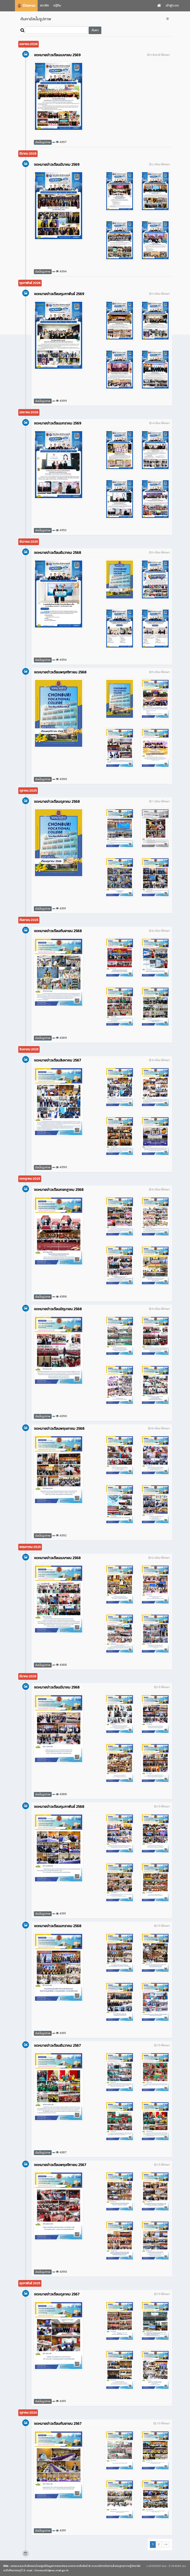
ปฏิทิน (57, 5)
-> (165, 2544)
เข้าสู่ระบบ (172, 5)
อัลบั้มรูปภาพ (42, 142)
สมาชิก (44, 5)
